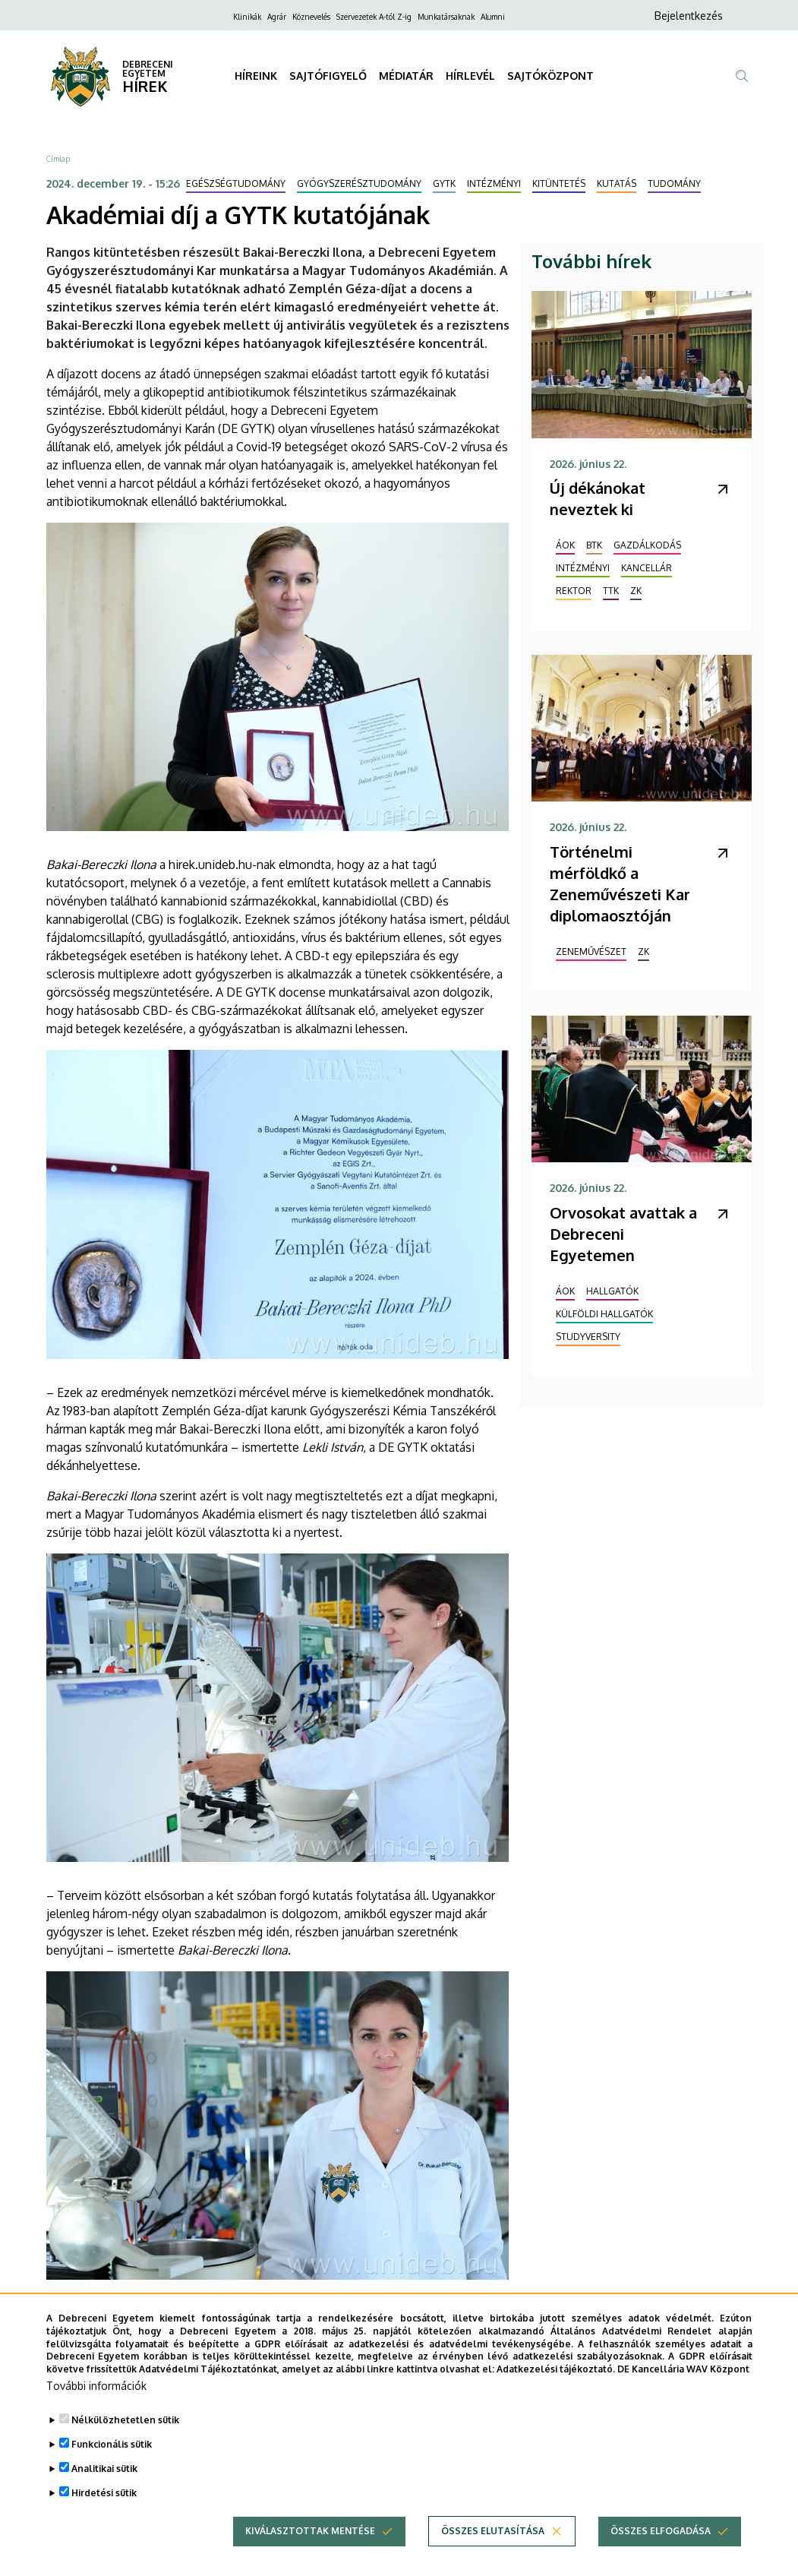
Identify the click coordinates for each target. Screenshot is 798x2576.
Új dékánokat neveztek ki (597, 498)
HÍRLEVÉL (470, 75)
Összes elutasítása (492, 2556)
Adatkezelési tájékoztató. (556, 2395)
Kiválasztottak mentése (310, 2556)
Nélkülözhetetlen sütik (125, 2445)
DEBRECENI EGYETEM (147, 68)
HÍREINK (256, 75)
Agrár (276, 16)
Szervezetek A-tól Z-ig (374, 16)
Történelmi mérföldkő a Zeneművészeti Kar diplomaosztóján (620, 883)
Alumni (493, 16)
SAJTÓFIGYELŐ (328, 75)
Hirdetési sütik (104, 2518)
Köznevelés (311, 16)
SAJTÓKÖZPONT (550, 75)
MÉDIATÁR (406, 75)
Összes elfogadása (660, 2556)
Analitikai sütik (104, 2494)
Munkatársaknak (446, 16)
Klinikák (247, 16)
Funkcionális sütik (111, 2470)
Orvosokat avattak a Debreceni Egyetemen (623, 1234)
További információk (96, 2411)
